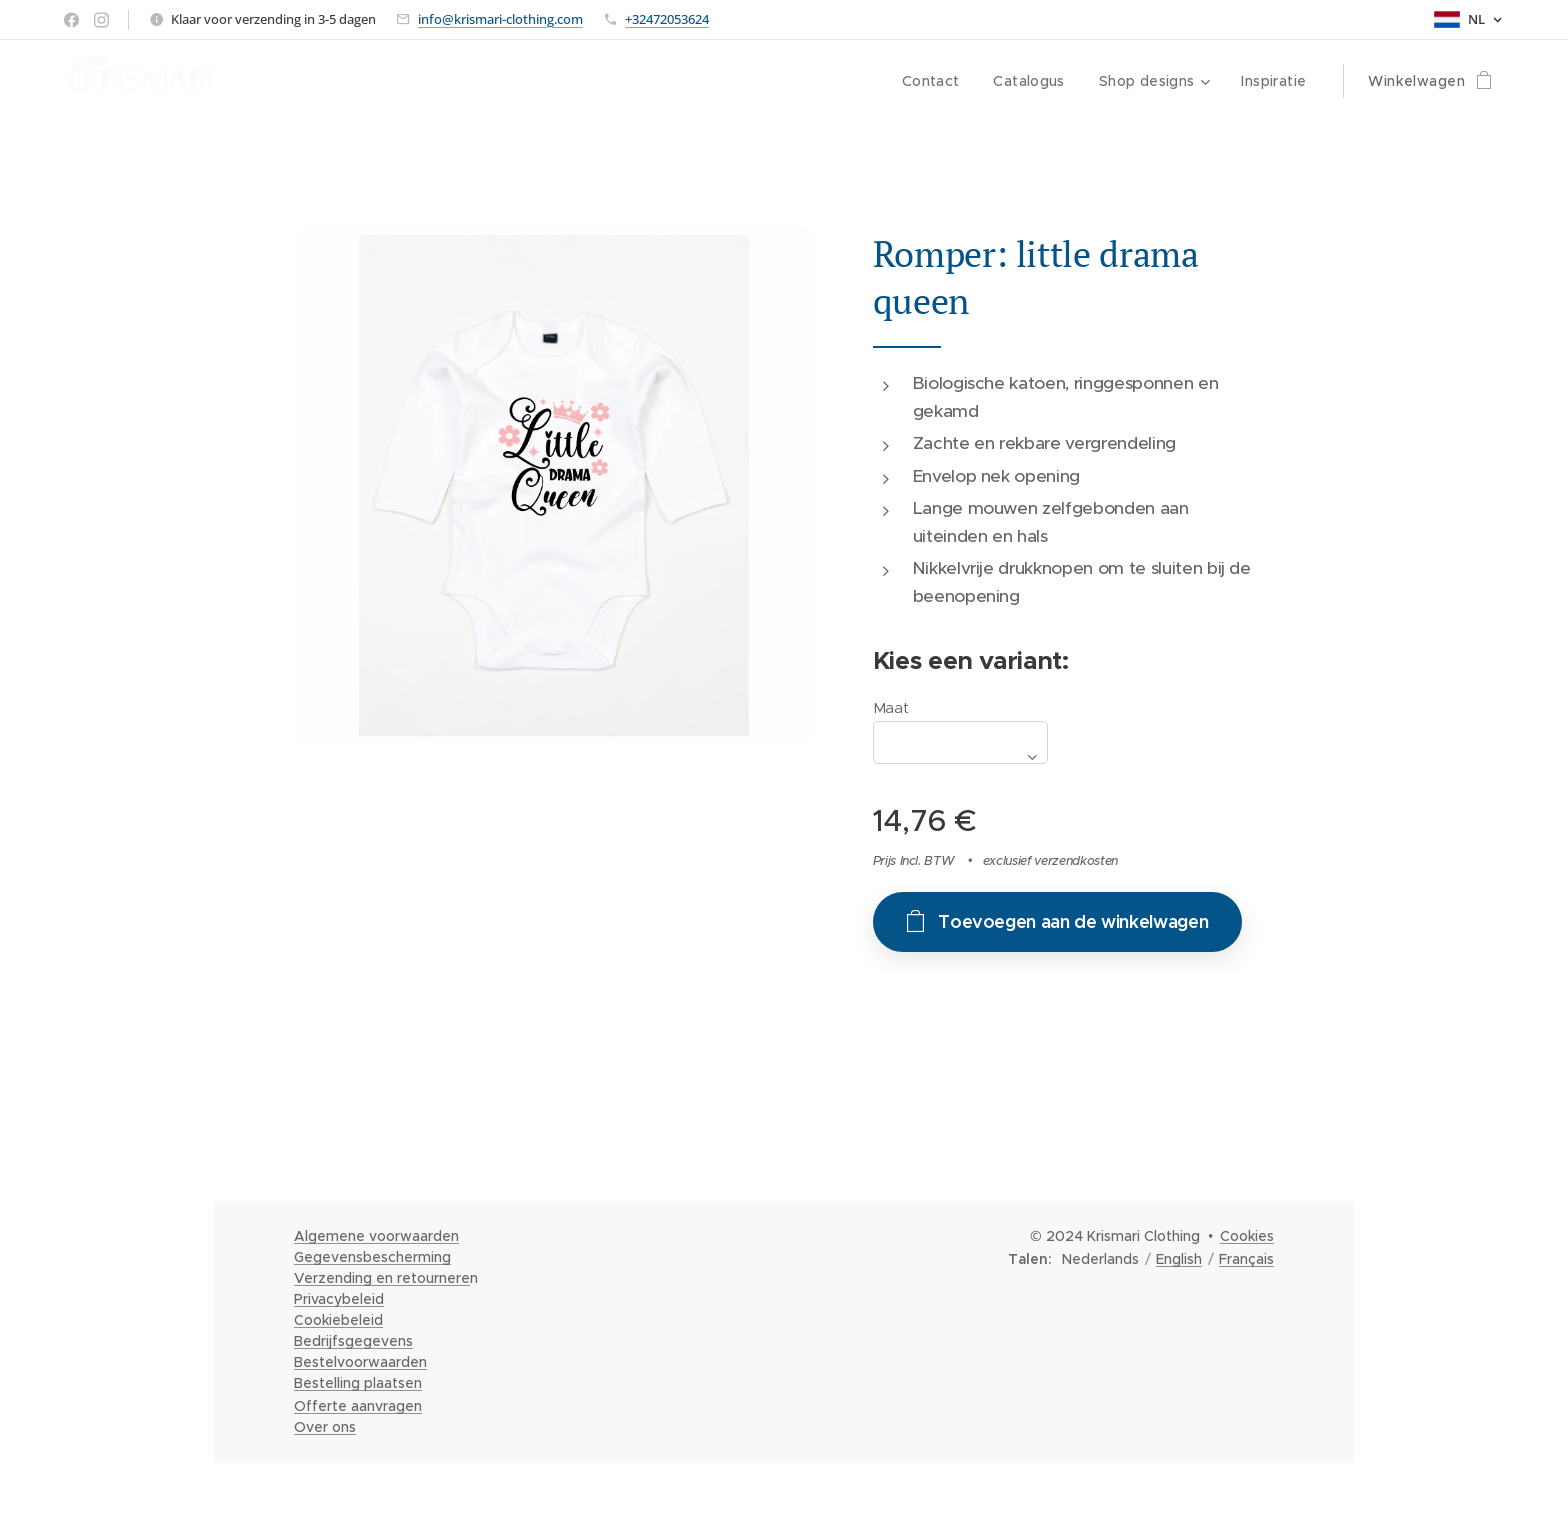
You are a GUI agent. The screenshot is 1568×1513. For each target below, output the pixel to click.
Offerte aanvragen (358, 1406)
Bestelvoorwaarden (360, 1362)
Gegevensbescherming (372, 1257)
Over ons (325, 1427)
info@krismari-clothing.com (500, 19)
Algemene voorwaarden (376, 1236)
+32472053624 (667, 19)
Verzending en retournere (382, 1278)
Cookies (1247, 1236)
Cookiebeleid (338, 1320)
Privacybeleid (339, 1299)
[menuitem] (924, 81)
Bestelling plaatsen (358, 1383)
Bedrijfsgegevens (353, 1341)
